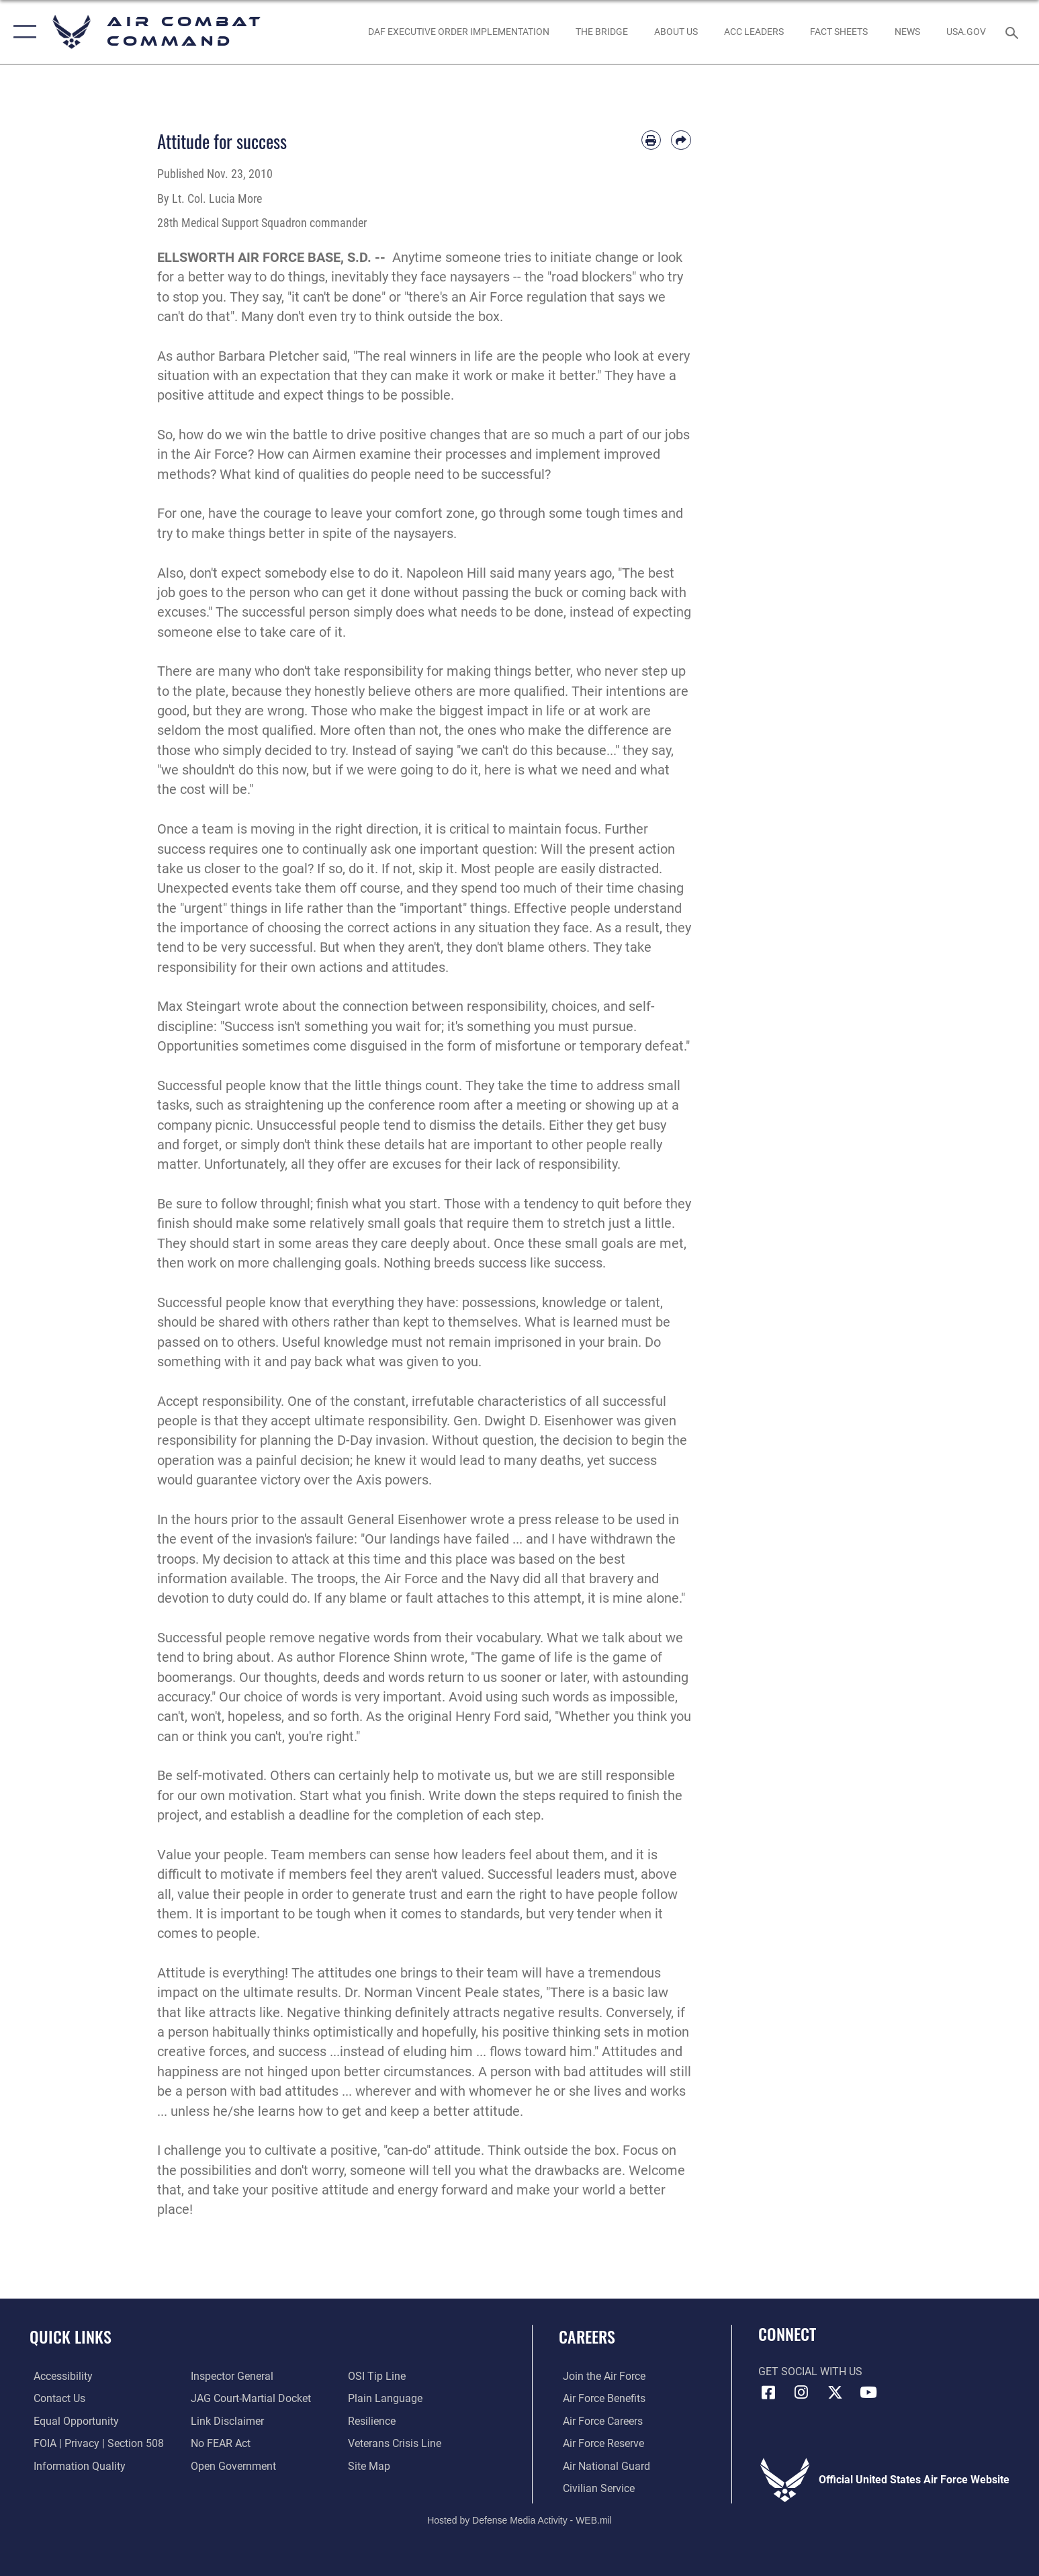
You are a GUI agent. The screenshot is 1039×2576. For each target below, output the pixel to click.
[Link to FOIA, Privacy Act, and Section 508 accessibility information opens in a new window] (95, 2443)
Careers (587, 2336)
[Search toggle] (1014, 32)
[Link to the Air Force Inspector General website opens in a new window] (230, 2376)
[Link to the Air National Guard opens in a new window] (602, 2465)
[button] (22, 32)
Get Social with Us (810, 2371)
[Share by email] (680, 140)
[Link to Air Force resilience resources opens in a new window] (373, 2421)
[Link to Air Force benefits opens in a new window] (600, 2398)
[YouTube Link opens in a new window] (868, 2393)
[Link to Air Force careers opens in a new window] (599, 2421)
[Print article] (651, 140)
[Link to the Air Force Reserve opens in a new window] (599, 2443)
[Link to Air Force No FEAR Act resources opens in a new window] (219, 2443)
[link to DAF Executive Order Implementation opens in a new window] (458, 32)
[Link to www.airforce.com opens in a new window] (600, 2376)
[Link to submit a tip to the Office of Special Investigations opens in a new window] (378, 2376)
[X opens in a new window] (835, 2393)
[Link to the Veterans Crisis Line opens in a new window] (396, 2443)
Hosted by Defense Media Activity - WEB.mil (519, 2519)
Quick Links (70, 2336)
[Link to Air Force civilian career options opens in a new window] (595, 2487)
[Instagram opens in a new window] (801, 2393)
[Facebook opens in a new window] (768, 2393)
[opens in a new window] (965, 32)
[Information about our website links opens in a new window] (226, 2421)
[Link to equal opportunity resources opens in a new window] (72, 2421)
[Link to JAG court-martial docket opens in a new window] (249, 2398)
